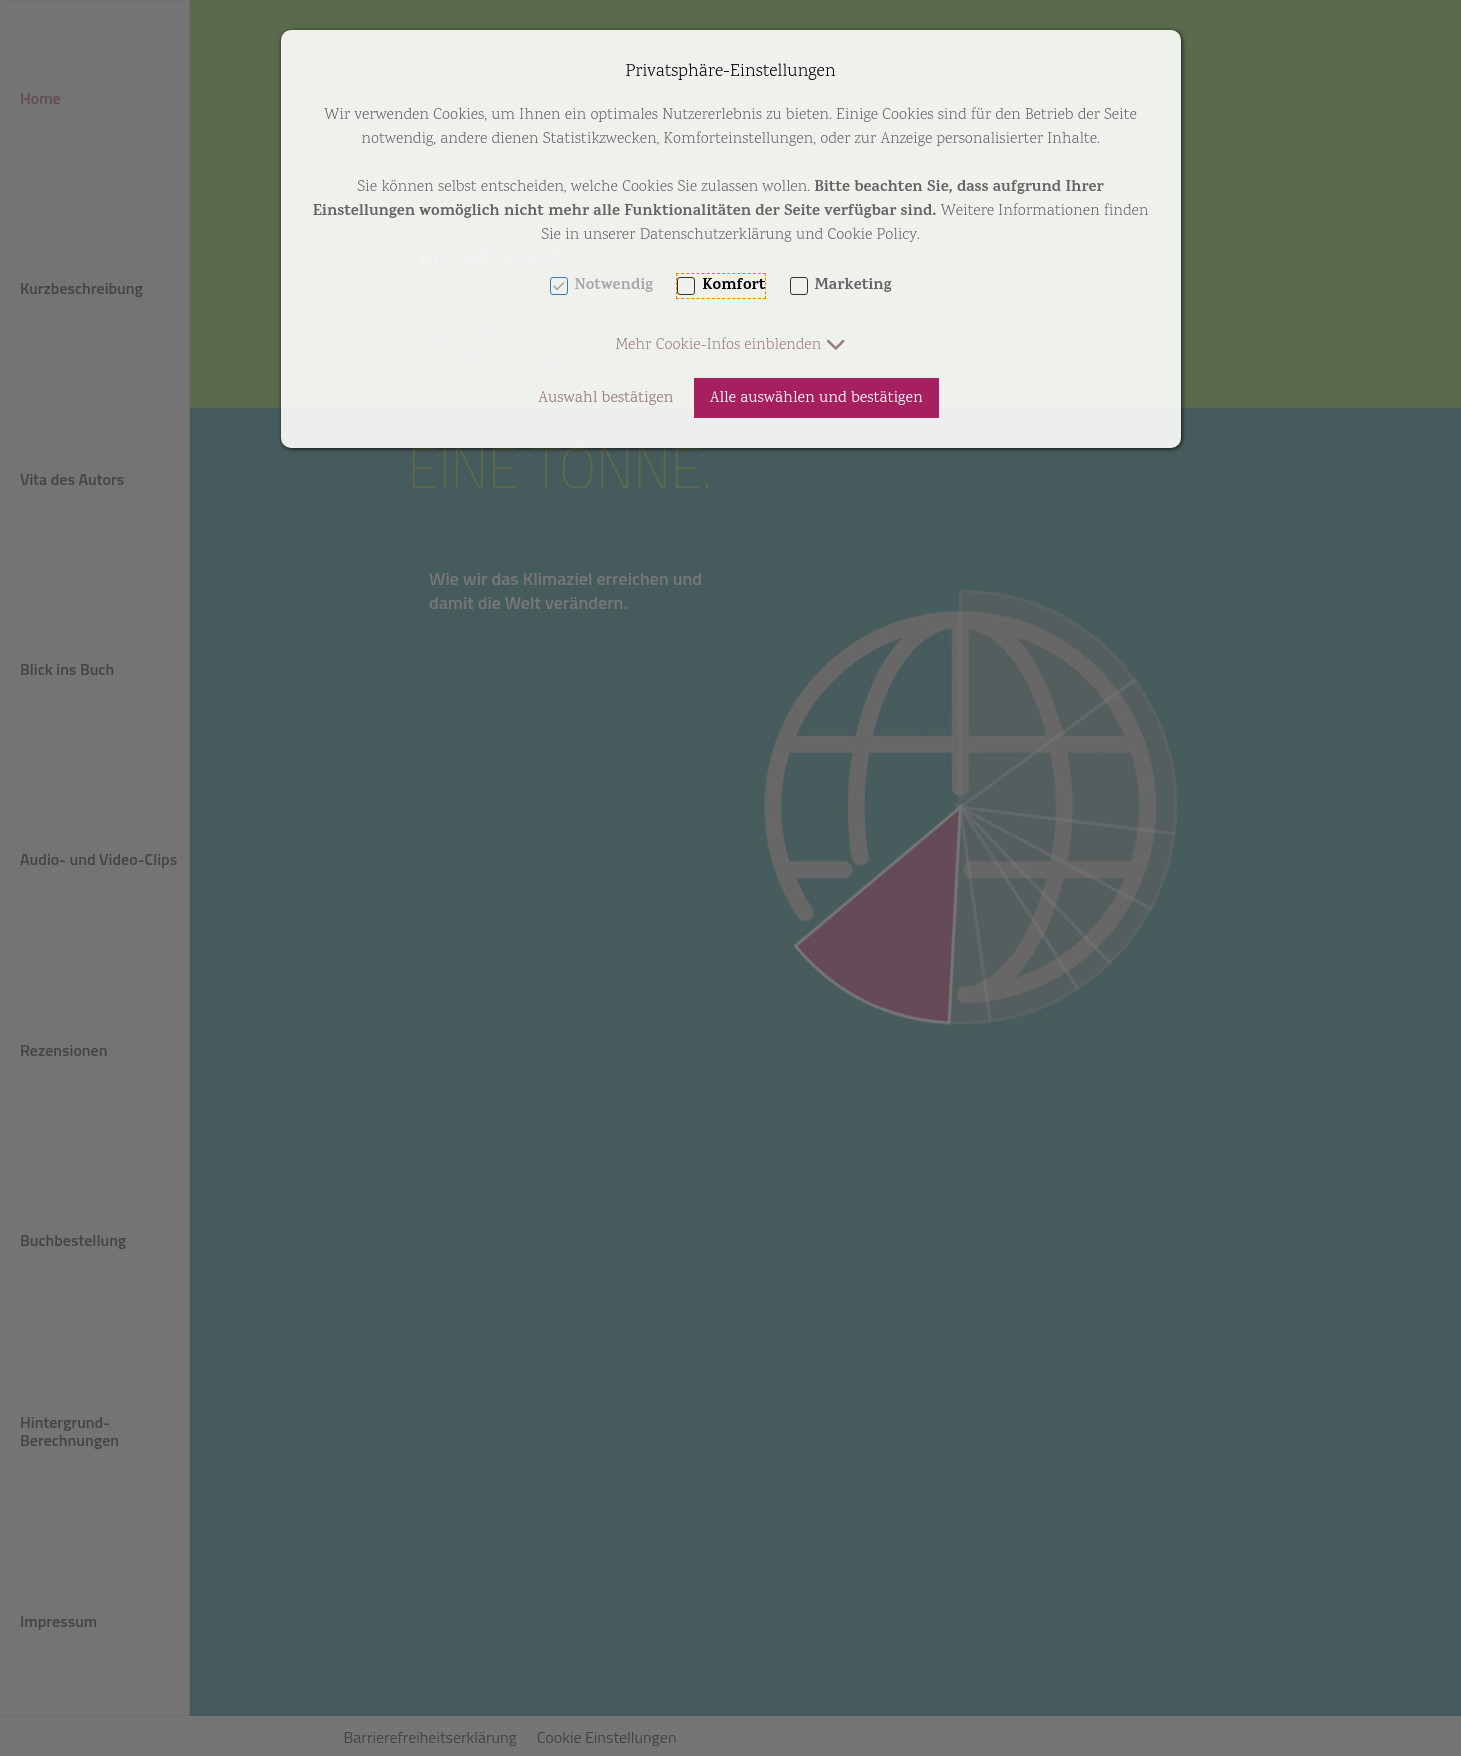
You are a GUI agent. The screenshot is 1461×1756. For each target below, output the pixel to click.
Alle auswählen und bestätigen (816, 398)
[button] (730, 345)
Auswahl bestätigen (605, 398)
